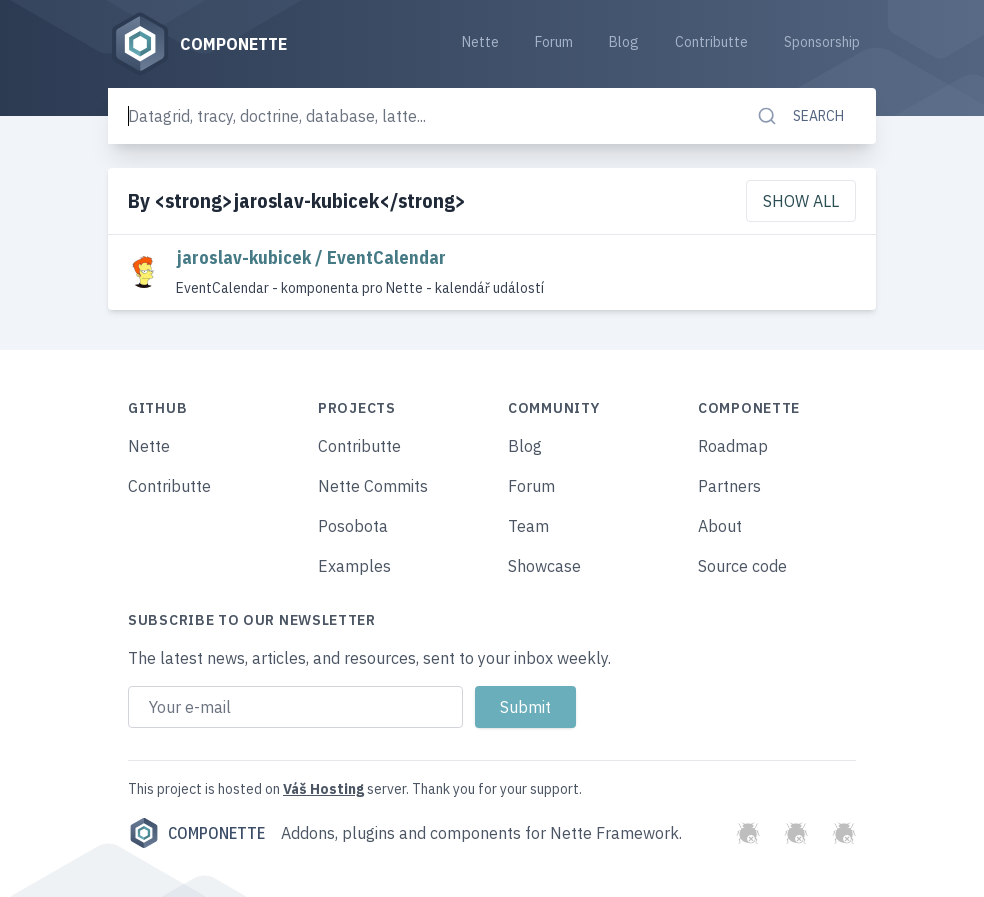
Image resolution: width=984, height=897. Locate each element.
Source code (742, 566)
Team (528, 526)
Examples (354, 566)
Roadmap (733, 446)
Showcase (544, 566)
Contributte (711, 42)
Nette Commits (373, 486)
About (720, 526)
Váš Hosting (323, 789)
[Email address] (295, 707)
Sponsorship (822, 42)
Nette (480, 42)
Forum (554, 42)
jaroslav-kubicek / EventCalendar (311, 257)
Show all (801, 201)
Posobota (353, 526)
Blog (624, 42)
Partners (729, 486)
